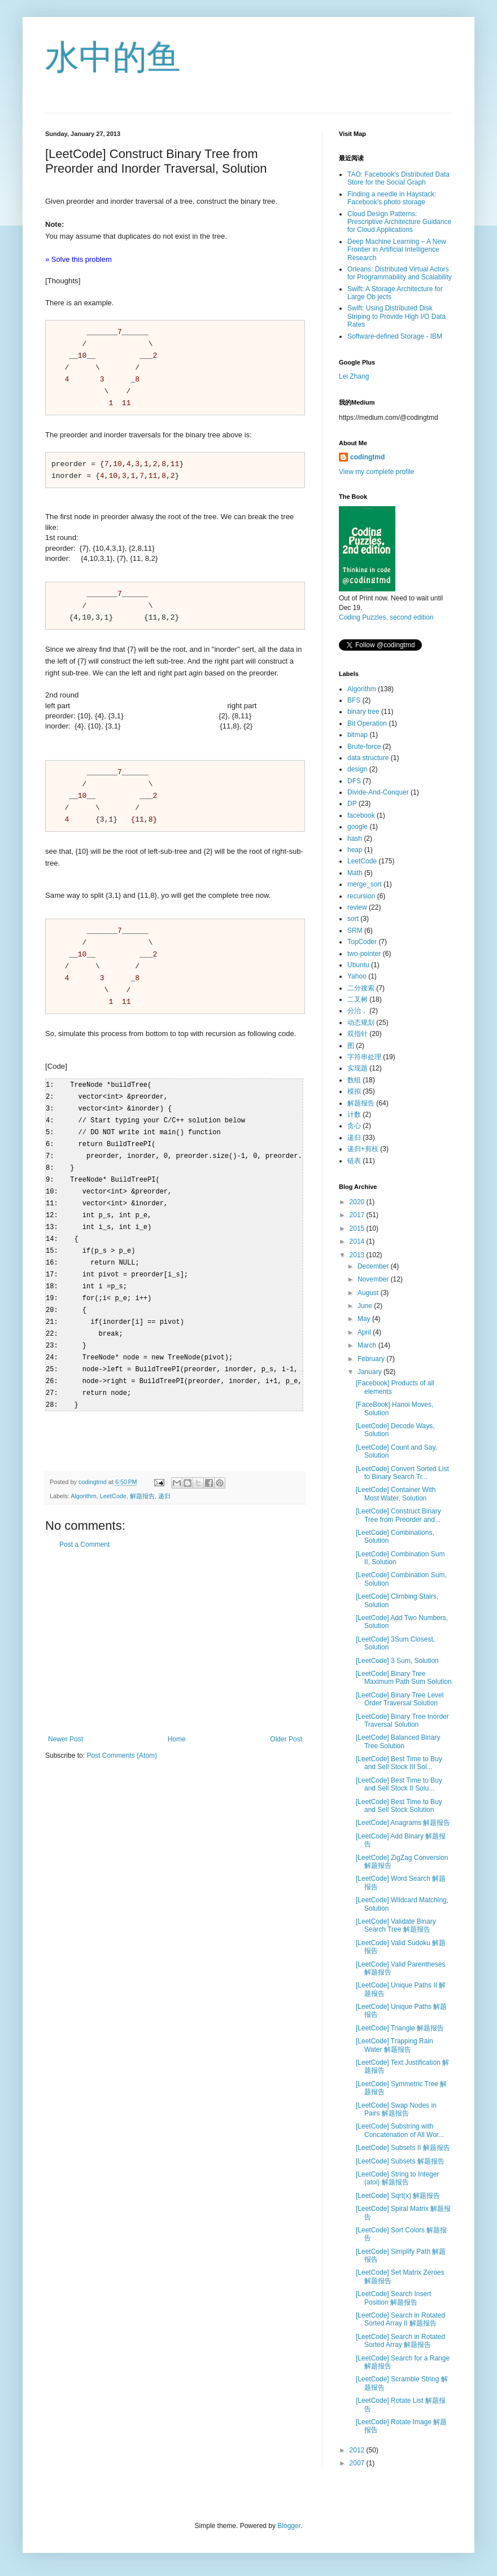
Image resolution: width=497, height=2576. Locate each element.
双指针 (357, 1034)
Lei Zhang (354, 376)
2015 (358, 1228)
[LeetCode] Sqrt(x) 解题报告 (398, 2196)
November (374, 1279)
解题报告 (142, 1480)
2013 (358, 1255)
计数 (354, 1114)
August (369, 1293)
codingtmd (367, 457)
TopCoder (362, 942)
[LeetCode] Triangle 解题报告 (400, 2028)
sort (353, 919)
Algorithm (84, 1480)
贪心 (354, 1126)
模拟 (354, 1091)
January (370, 1372)
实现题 (357, 1068)
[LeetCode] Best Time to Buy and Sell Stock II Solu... (399, 1784)
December (374, 1266)
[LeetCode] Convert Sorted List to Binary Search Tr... (402, 1473)
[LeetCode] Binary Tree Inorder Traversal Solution (402, 1720)
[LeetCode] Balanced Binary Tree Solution (398, 1741)
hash (354, 838)
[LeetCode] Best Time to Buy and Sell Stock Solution (399, 1806)
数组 (354, 1080)
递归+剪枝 (362, 1149)
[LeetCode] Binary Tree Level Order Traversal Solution (399, 1699)
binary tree (363, 712)
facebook (361, 815)
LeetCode (113, 1480)
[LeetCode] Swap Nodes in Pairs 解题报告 (396, 2109)
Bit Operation (367, 723)
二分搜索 (360, 988)
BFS (353, 700)
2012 (358, 2450)
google (357, 827)
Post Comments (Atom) (121, 1740)
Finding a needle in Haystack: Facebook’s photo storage (391, 198)
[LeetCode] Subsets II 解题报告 (403, 2148)
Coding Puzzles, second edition (386, 617)
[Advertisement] (175, 1626)
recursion (361, 896)
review (357, 907)
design (357, 769)
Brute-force (364, 747)
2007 (358, 2463)
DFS (354, 781)
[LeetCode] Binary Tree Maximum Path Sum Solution (404, 1678)
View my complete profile (376, 472)
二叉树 (357, 999)
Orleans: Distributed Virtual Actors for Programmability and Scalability (399, 273)
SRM (355, 930)
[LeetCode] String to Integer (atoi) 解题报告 (397, 2178)
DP (352, 804)
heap (355, 850)
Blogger (288, 2526)
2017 (358, 1215)
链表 (354, 1161)
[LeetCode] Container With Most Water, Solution (395, 1494)
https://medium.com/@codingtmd (388, 418)
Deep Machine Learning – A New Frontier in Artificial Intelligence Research (396, 250)
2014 (358, 1241)
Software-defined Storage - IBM (394, 336)
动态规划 (360, 1022)
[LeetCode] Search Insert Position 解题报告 (393, 2298)
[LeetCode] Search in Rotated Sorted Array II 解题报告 (400, 2319)
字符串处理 (364, 1057)
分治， (357, 1011)
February (372, 1359)
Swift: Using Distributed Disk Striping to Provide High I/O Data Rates (396, 316)
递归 (164, 1480)
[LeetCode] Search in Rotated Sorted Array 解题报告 (400, 2341)
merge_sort (364, 884)
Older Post (286, 1723)
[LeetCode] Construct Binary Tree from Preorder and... (398, 1515)
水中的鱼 (113, 57)
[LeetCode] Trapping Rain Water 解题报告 (394, 2045)
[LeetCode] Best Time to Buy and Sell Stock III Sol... (399, 1763)
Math (355, 873)
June (366, 1306)
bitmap (357, 735)
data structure (368, 758)
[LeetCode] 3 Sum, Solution (397, 1661)
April (365, 1332)
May (365, 1319)
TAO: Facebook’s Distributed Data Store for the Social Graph (398, 178)
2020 (358, 1202)
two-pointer (364, 954)
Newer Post (65, 1723)
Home (177, 1723)
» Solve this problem (78, 259)
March (368, 1345)
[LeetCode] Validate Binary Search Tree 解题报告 (396, 1925)
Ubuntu (358, 965)
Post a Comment (84, 1529)
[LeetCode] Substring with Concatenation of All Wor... (400, 2130)
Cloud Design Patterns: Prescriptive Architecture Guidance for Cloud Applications (399, 222)
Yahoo (357, 976)
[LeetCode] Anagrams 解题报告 (403, 1823)
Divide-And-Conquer (378, 792)
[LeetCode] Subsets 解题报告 (400, 2161)
